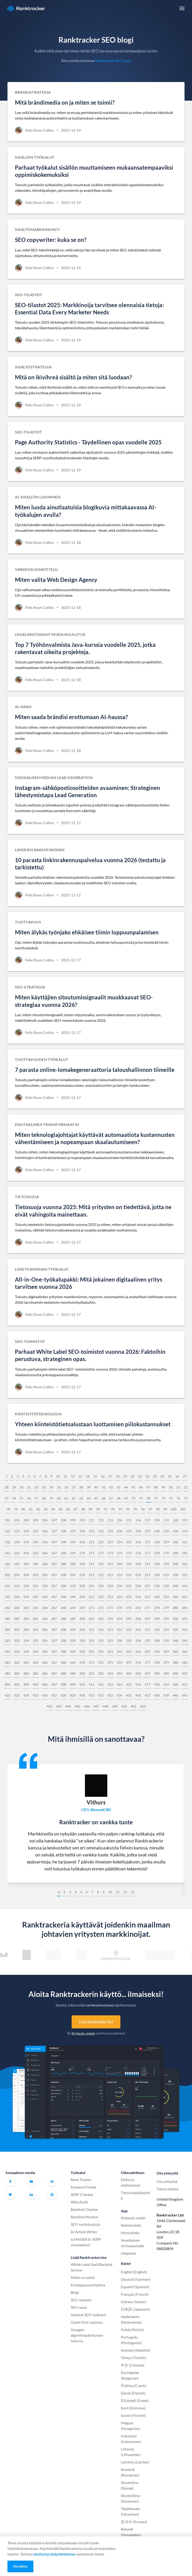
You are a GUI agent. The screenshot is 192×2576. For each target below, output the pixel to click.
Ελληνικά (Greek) (135, 2400)
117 (147, 1520)
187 (54, 1564)
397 (147, 1673)
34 (51, 1487)
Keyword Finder (84, 2187)
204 (26, 1575)
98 (158, 1509)
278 (157, 1608)
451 (133, 1706)
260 (175, 1597)
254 (119, 1597)
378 (157, 1662)
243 (17, 1597)
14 (88, 1476)
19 (125, 1476)
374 (119, 1662)
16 (103, 1476)
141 (185, 1531)
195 (129, 1564)
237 (147, 1586)
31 (29, 1487)
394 (119, 1673)
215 (129, 1575)
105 (35, 1520)
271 (91, 1608)
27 (185, 1476)
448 (105, 1706)
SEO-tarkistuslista (85, 2224)
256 (138, 1597)
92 (113, 1509)
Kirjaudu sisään (83, 2033)
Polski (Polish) (132, 2329)
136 (138, 1531)
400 (175, 1673)
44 (126, 1487)
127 (54, 1531)
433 (110, 1695)
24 (162, 1476)
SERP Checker (82, 2194)
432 (101, 1695)
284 (26, 1619)
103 (17, 1520)
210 (82, 1575)
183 (17, 1564)
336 (138, 1641)
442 (49, 1706)
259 (166, 1597)
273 (110, 1608)
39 (89, 1487)
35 (59, 1487)
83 (46, 1509)
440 (175, 1695)
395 (129, 1673)
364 (26, 1662)
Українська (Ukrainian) (130, 2511)
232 (101, 1586)
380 (175, 1662)
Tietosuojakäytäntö (135, 2195)
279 (166, 1608)
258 (157, 1597)
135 (129, 1531)
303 (17, 1630)
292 (101, 1619)
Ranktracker (26, 8)
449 (115, 1706)
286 (45, 1619)
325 (35, 1641)
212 (101, 1575)
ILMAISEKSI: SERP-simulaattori (86, 2242)
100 (173, 1509)
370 (82, 1662)
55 (21, 1498)
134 (119, 1531)
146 (45, 1542)
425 (35, 1695)
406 (45, 1684)
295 (129, 1619)
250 (82, 1597)
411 (91, 1684)
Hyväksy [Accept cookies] (20, 2566)
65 (96, 1498)
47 (148, 1487)
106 (45, 1520)
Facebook (10, 2181)
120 (175, 1520)
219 (166, 1575)
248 (63, 1597)
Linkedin (31, 2194)
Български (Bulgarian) (130, 2375)
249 (73, 1597)
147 (54, 1542)
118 (157, 1520)
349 (73, 1651)
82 (38, 1509)
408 (63, 1684)
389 (73, 1673)
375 (129, 1662)
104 (26, 1520)
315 (129, 1630)
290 (82, 1619)
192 (101, 1564)
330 (82, 1641)
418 (157, 1684)
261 (185, 1597)
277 (147, 1608)
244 (26, 1597)
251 (91, 1597)
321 (185, 1630)
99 (165, 1509)
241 (185, 1586)
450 (124, 1706)
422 (7, 1695)
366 (45, 1662)
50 (171, 1487)
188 (63, 1564)
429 (73, 1695)
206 (45, 1575)
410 (82, 1684)
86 (68, 1509)
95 (135, 1509)
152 (101, 1542)
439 (166, 1695)
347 (54, 1651)
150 (82, 1542)
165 (35, 1553)
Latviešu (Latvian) (135, 2462)
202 (7, 1575)
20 (132, 1476)
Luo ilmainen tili (96, 2022)
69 (126, 1498)
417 (147, 1684)
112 (101, 1520)
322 (7, 1641)
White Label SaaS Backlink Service (91, 2267)
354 (119, 1651)
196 (138, 1564)
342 (7, 1651)
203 (17, 1575)
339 (166, 1641)
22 (147, 1476)
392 (101, 1673)
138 (157, 1531)
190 (82, 1564)
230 (82, 1586)
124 (26, 1531)
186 (45, 1564)
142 (7, 1542)
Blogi (75, 2292)
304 (26, 1630)
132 (101, 1531)
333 (110, 1641)
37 (74, 1487)
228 (63, 1586)
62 (74, 1498)
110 (82, 1520)
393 (110, 1673)
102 (7, 1520)
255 (129, 1597)
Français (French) (135, 2294)
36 (66, 1487)
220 (175, 1575)
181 (185, 1553)
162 (7, 1553)
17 (110, 1476)
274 (119, 1608)
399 (166, 1673)
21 (140, 1476)
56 (29, 1498)
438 (157, 1695)
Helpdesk (128, 2253)
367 (54, 1662)
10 (58, 1476)
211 (91, 1575)
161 (185, 1542)
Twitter (10, 2194)
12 (73, 1476)
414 (119, 1684)
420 (175, 1684)
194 (119, 1564)
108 (63, 1520)
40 (96, 1487)
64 (89, 1498)
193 (110, 1564)
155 (129, 1542)
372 (101, 1662)
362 (7, 1662)
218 (157, 1575)
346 (45, 1651)
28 (6, 1487)
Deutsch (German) (135, 2279)
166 (45, 1553)
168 (63, 1553)
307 (54, 1630)
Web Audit (79, 2202)
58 (44, 1498)
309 (73, 1630)
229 (73, 1586)
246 (45, 1597)
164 (26, 1553)
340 (175, 1641)
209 (73, 1575)
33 (44, 1487)
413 (110, 1684)
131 (91, 1531)
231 (91, 1586)
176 (138, 1553)
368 (63, 1662)
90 (98, 1509)
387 (54, 1673)
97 (150, 1509)
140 (175, 1531)
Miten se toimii (83, 2277)
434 (119, 1695)
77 (186, 1498)
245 (35, 1597)
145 (35, 1542)
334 (119, 1641)
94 (128, 1509)
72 (148, 1498)
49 (163, 1487)
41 (103, 1487)
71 (141, 1498)
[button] (182, 8)
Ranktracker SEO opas (113, 60)
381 (185, 1662)
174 (119, 1553)
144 (26, 1542)
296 (138, 1619)
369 (73, 1662)
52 (186, 1487)
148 (63, 1542)
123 (17, 1531)
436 (138, 1695)
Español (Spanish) (135, 2286)
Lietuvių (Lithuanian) (130, 2452)
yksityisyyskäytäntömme (54, 2554)
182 (7, 1564)
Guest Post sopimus (87, 2322)
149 (73, 1542)
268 (63, 1608)
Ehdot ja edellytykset (130, 2182)
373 (110, 1662)
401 (185, 1673)
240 (175, 1586)
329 (73, 1641)
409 (73, 1684)
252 (101, 1597)
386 (45, 1673)
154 (119, 1542)
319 (166, 1630)
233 (110, 1586)
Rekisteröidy (131, 2225)
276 (138, 1608)
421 (185, 1684)
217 (147, 1575)
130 (82, 1531)
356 (138, 1651)
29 (14, 1487)
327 (54, 1641)
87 (75, 1509)
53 (6, 1498)
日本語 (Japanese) (135, 2309)
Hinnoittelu (130, 2232)
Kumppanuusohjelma (88, 2285)
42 (111, 1487)
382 (7, 1673)
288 (63, 1619)
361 (185, 1651)
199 (166, 1564)
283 (17, 1619)
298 (157, 1619)
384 (26, 1673)
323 (17, 1641)
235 (129, 1586)
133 (110, 1531)
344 (26, 1651)
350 (82, 1651)
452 (143, 1706)
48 (156, 1487)
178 (157, 1553)
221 (185, 1575)
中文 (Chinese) (132, 2365)
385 (35, 1673)
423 (17, 1695)
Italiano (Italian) (134, 2301)
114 (119, 1520)
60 (59, 1498)
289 (73, 1619)
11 (65, 1476)
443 (59, 1706)
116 (138, 1520)
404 (26, 1684)
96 (143, 1509)
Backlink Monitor (84, 2217)
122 (7, 1531)
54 (14, 1498)
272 (101, 1608)
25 (170, 1476)
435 (129, 1695)
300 (175, 1619)
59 (51, 1498)
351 (91, 1651)
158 (157, 1542)
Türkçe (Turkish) (134, 2357)
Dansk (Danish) (133, 2393)
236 (138, 1586)
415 (129, 1684)
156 (138, 1542)
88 (83, 1509)
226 (45, 1586)
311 (91, 1630)
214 (119, 1575)
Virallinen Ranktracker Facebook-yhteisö (52, 2181)
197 (147, 1564)
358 (157, 1651)
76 (178, 1498)
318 (157, 1630)
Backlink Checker (84, 2209)
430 (82, 1695)
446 (87, 1706)
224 (26, 1586)
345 (35, 1651)
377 (147, 1662)
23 (155, 1476)
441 (185, 1695)
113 (110, 1520)
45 (133, 1487)
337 (147, 1641)
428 (63, 1695)
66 (103, 1498)
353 (110, 1651)
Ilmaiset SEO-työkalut (88, 2314)
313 (110, 1630)
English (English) (134, 2272)
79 (16, 1509)
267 (54, 1608)
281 (185, 1608)
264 (26, 1608)
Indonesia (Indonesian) (131, 2439)
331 (91, 1641)
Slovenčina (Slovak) (129, 2485)
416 (138, 1684)
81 (31, 1509)
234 (119, 1586)
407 (54, 1684)
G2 (52, 2194)
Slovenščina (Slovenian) (130, 2498)
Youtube (31, 2181)
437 (147, 1695)
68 (118, 1498)
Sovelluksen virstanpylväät (132, 2243)
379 (166, 1662)
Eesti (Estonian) (133, 2408)
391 (91, 1673)
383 (17, 1673)
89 (90, 1509)
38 (81, 1487)
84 (53, 1509)
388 (63, 1673)
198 (157, 1564)
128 (63, 1531)
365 (35, 1662)
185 (35, 1564)
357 (147, 1651)
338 (157, 1641)
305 (35, 1630)
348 (63, 1651)
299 (166, 1619)
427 (54, 1695)
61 (66, 1498)
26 (177, 1476)
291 (91, 1619)
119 (166, 1520)
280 (175, 1608)
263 (17, 1608)
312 (101, 1630)
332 (101, 1641)
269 (73, 1608)
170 (82, 1553)
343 (17, 1651)
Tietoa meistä (167, 2189)
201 (185, 1564)
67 (111, 1498)
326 (45, 1641)
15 (95, 1476)
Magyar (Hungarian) (130, 2426)
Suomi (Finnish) (133, 2415)
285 (35, 1619)
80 (23, 1509)
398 (157, 1673)
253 (110, 1597)
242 (7, 1597)
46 (141, 1487)
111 (91, 1520)
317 (147, 1630)
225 (35, 1586)
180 (175, 1553)
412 (101, 1684)
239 (166, 1586)
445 (77, 1706)
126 (45, 1531)
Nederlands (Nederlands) (131, 2319)
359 (166, 1651)
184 (26, 1564)
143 (17, 1542)
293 (110, 1619)
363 (17, 1662)
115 (129, 1520)
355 (129, 1651)
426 (45, 1695)
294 (119, 1619)
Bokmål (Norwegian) (131, 2532)
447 (96, 1706)
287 (54, 1619)
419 (166, 1684)
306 (45, 1630)
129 (73, 1531)
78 (8, 1509)
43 (118, 1487)
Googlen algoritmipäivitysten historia (87, 2335)
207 (54, 1575)
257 (147, 1597)
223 (17, 1586)
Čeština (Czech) (133, 2385)
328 (63, 1641)
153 (110, 1542)
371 (91, 1662)
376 (138, 1662)
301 (185, 1619)
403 (17, 1684)
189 (73, 1564)
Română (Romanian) (130, 2472)
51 (178, 1487)
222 (7, 1586)
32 (36, 1487)
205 (35, 1575)
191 (91, 1564)
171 (91, 1553)
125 (35, 1531)
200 (175, 1564)
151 (91, 1542)
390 (82, 1673)
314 (119, 1630)
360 (175, 1651)
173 (110, 1553)
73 (156, 1498)
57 (36, 1498)
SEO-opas (79, 2307)
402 (7, 1684)
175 (129, 1553)
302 (7, 1630)
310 (82, 1630)
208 (63, 1575)
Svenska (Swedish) (135, 2350)
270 (82, 1608)
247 (54, 1597)
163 (17, 1553)
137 (147, 1531)
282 (7, 1619)
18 (117, 1476)
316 (138, 1630)
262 (7, 1608)
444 (68, 1706)
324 (26, 1641)
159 (166, 1542)
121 (185, 1520)
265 (35, 1608)
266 (45, 1608)
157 (147, 1542)
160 (175, 1542)
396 (138, 1673)
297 (147, 1619)
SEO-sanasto (81, 2300)
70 (133, 1498)
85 (61, 1509)
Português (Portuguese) (131, 2340)
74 (163, 1498)
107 (54, 1520)
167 (54, 1553)
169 (73, 1553)
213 (110, 1575)
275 (129, 1608)
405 (35, 1684)
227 (54, 1586)
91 (105, 1509)
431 (91, 1695)
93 (120, 1509)
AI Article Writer (84, 2232)
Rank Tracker (81, 2179)
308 (63, 1630)
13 (80, 1476)
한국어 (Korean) (134, 2521)
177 (147, 1553)
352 (101, 1651)
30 (21, 1487)
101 (183, 1509)
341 (185, 1641)
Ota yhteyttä (167, 2181)
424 (26, 1695)
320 (175, 1630)
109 (73, 1520)
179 (166, 1553)
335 (129, 1641)
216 (138, 1575)
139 (166, 1531)
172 (101, 1553)
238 (157, 1586)
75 (171, 1498)
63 (81, 1498)
